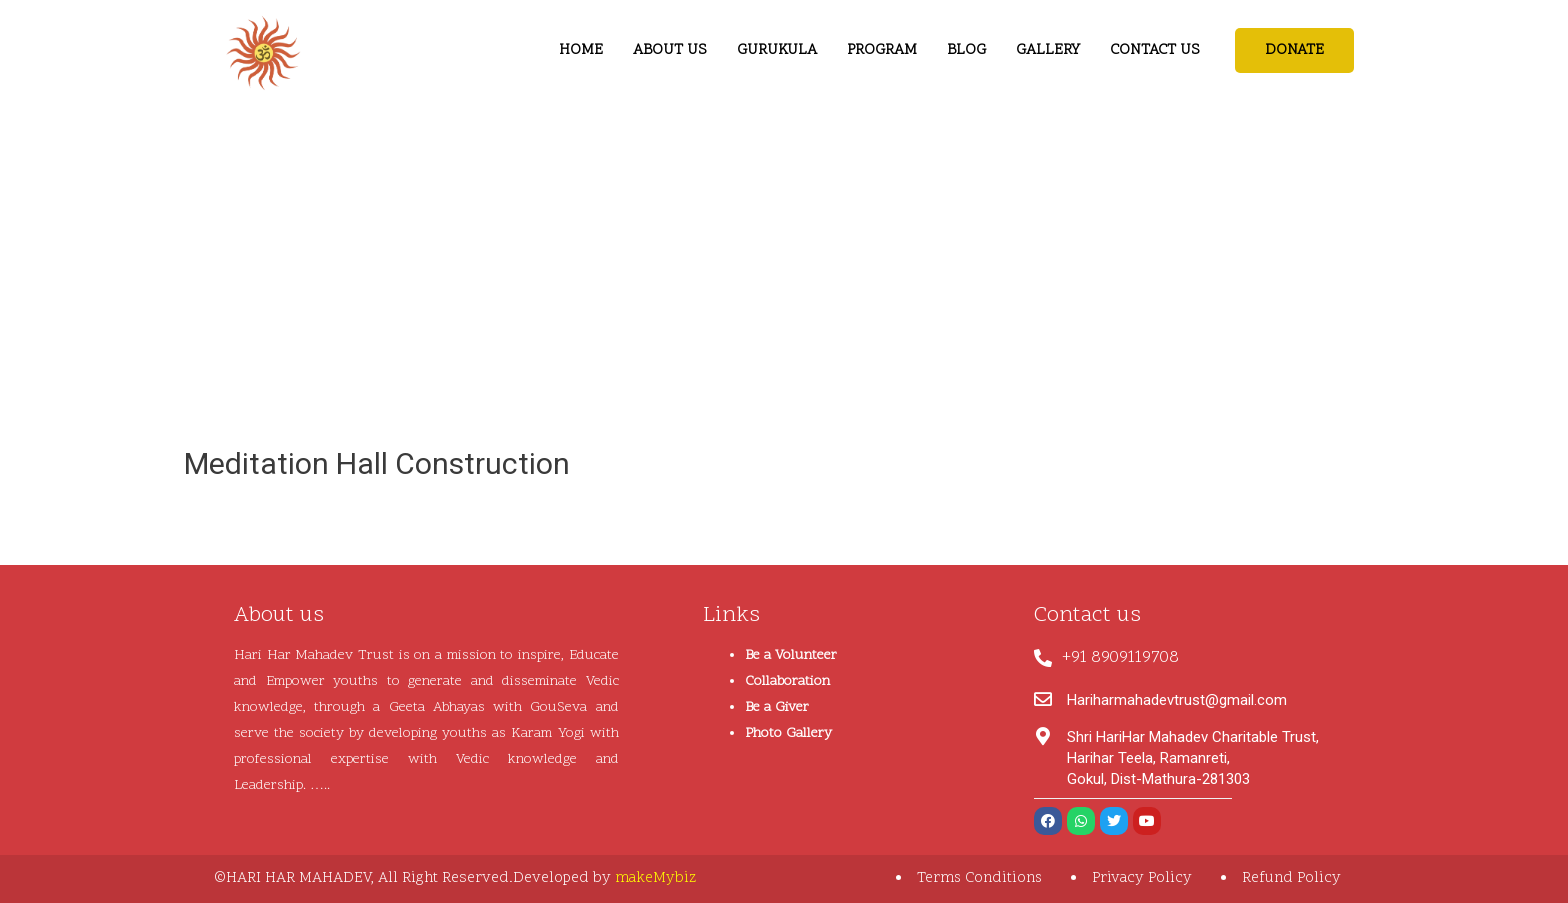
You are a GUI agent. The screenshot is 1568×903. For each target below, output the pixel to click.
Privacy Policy (1142, 878)
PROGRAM (882, 50)
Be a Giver (777, 707)
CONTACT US (1155, 50)
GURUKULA (777, 50)
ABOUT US (670, 50)
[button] (1294, 50)
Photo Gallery (788, 733)
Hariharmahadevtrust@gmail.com (1177, 700)
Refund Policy (1291, 878)
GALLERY (1048, 50)
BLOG (966, 50)
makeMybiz (655, 878)
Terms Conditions (978, 878)
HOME (581, 50)
